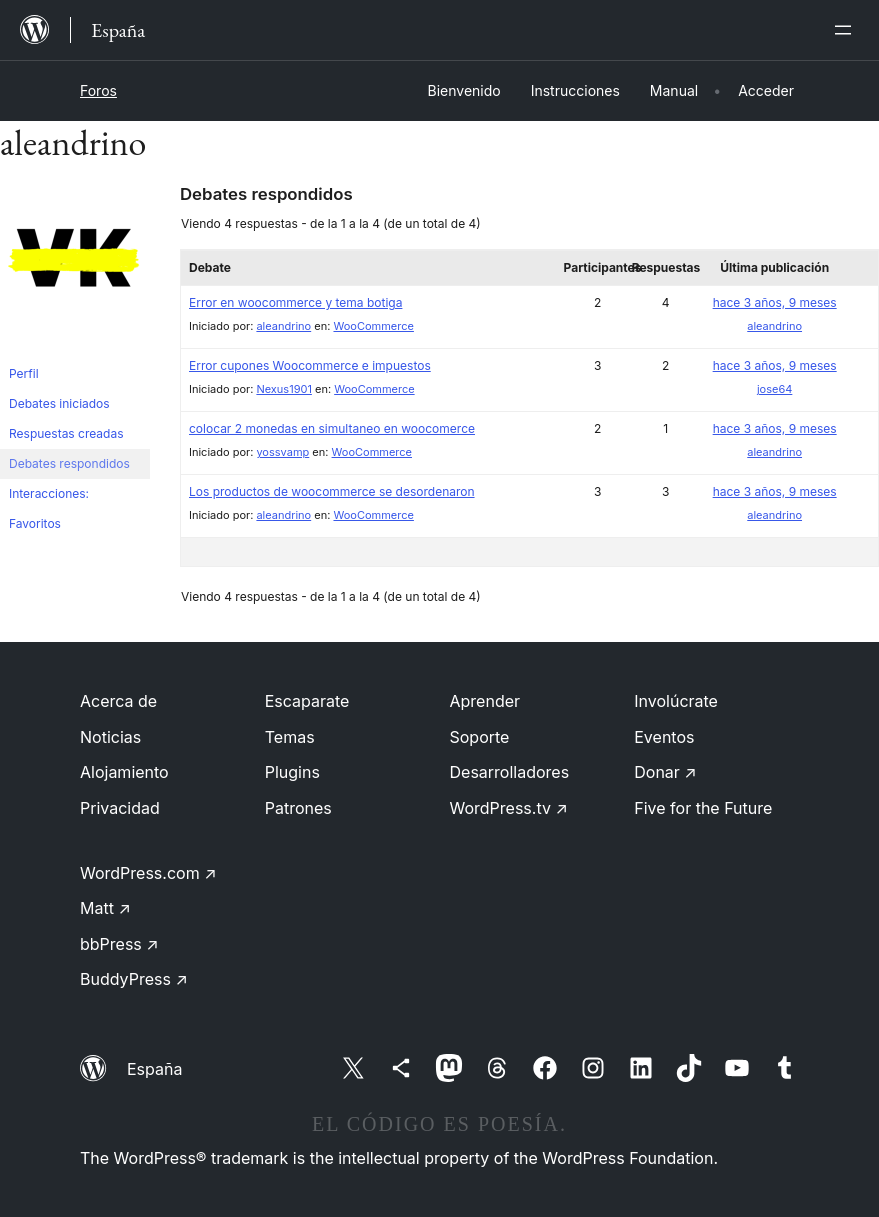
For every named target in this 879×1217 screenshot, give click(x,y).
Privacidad (120, 808)
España (154, 1069)
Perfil (24, 373)
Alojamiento (124, 772)
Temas (290, 737)
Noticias (110, 737)
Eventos (664, 737)
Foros (98, 90)
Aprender (485, 701)
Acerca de (118, 701)
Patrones (298, 808)
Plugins (292, 772)
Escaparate (307, 701)
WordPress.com (148, 873)
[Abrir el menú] (847, 30)
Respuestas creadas (66, 433)
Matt (105, 908)
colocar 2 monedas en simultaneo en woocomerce (332, 428)
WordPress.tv (509, 808)
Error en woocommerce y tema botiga (295, 302)
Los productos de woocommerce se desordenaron (332, 491)
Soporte (480, 737)
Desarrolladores (510, 772)
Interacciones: (49, 493)
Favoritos (35, 523)
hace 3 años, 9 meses (775, 302)
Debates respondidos (69, 463)
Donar (665, 772)
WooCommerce (373, 326)
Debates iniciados (59, 403)
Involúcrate (676, 701)
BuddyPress (134, 979)
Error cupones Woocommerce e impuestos (310, 365)
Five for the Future (703, 808)
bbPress (119, 944)
